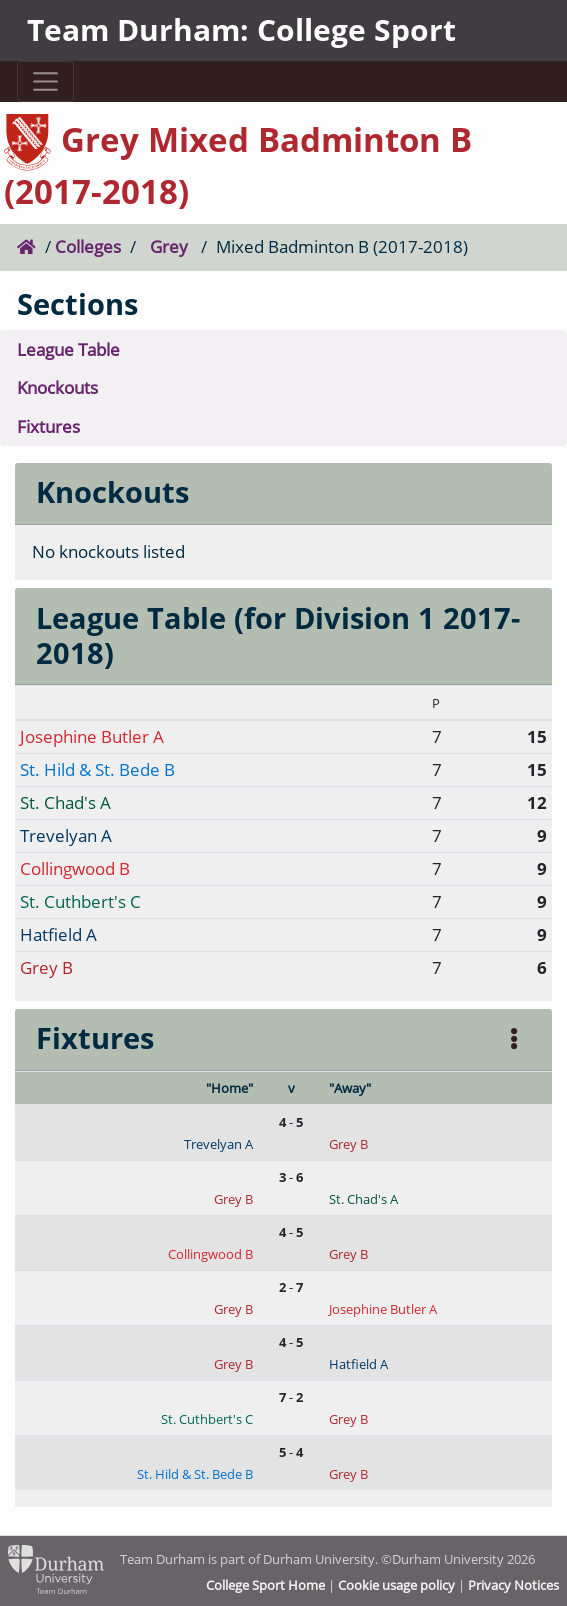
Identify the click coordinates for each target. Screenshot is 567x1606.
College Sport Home (265, 1585)
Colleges (88, 246)
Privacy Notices (513, 1585)
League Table (68, 349)
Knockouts (57, 387)
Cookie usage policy (396, 1585)
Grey (169, 246)
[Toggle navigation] (46, 81)
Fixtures (48, 426)
